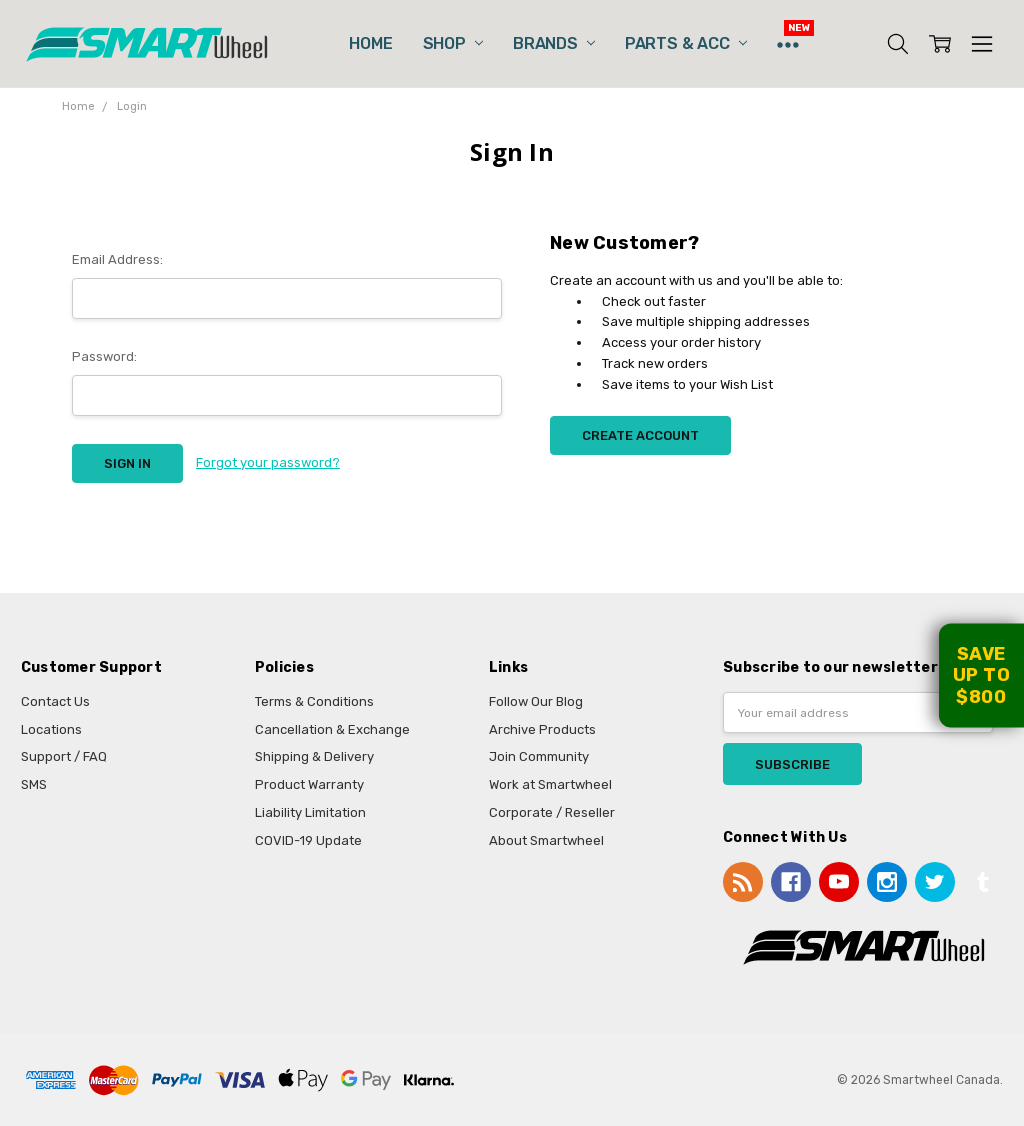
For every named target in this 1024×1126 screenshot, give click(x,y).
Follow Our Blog (536, 701)
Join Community (539, 756)
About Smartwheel (546, 840)
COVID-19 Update (308, 840)
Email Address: (117, 259)
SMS (34, 784)
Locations (51, 729)
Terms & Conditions (314, 701)
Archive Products (542, 729)
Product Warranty (309, 784)
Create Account (640, 435)
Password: (104, 356)
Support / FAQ (64, 756)
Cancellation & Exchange (332, 729)
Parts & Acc (686, 43)
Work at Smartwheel (550, 784)
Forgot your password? (268, 462)
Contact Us (55, 701)
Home (370, 43)
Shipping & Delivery (314, 756)
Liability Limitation (310, 812)
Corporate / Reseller (552, 812)
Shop (453, 43)
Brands (554, 43)
